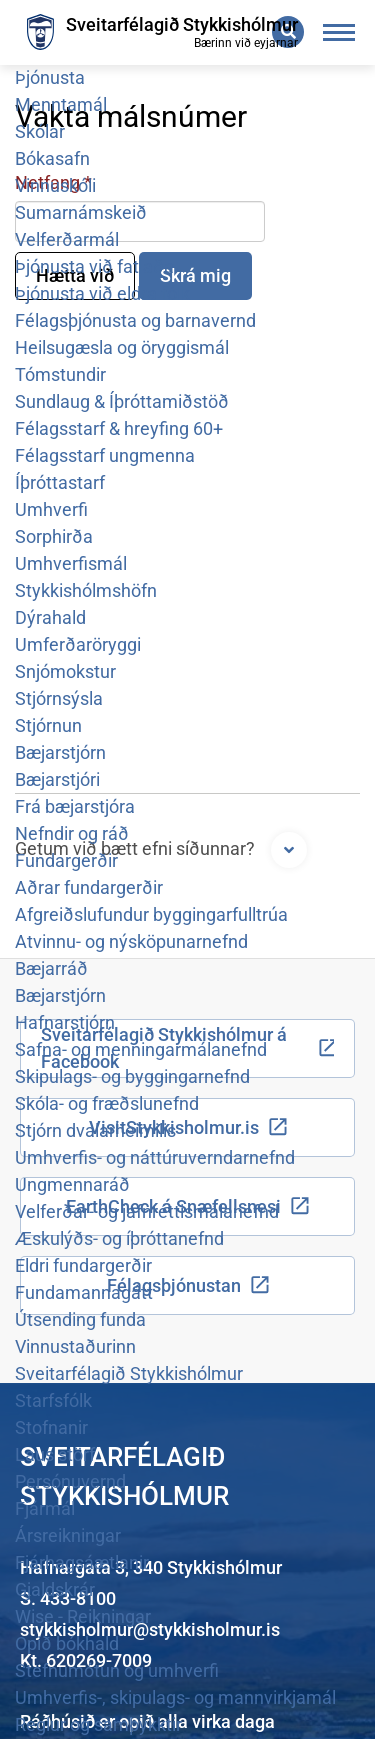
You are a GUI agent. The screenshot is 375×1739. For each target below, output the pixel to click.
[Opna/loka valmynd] (339, 32)
